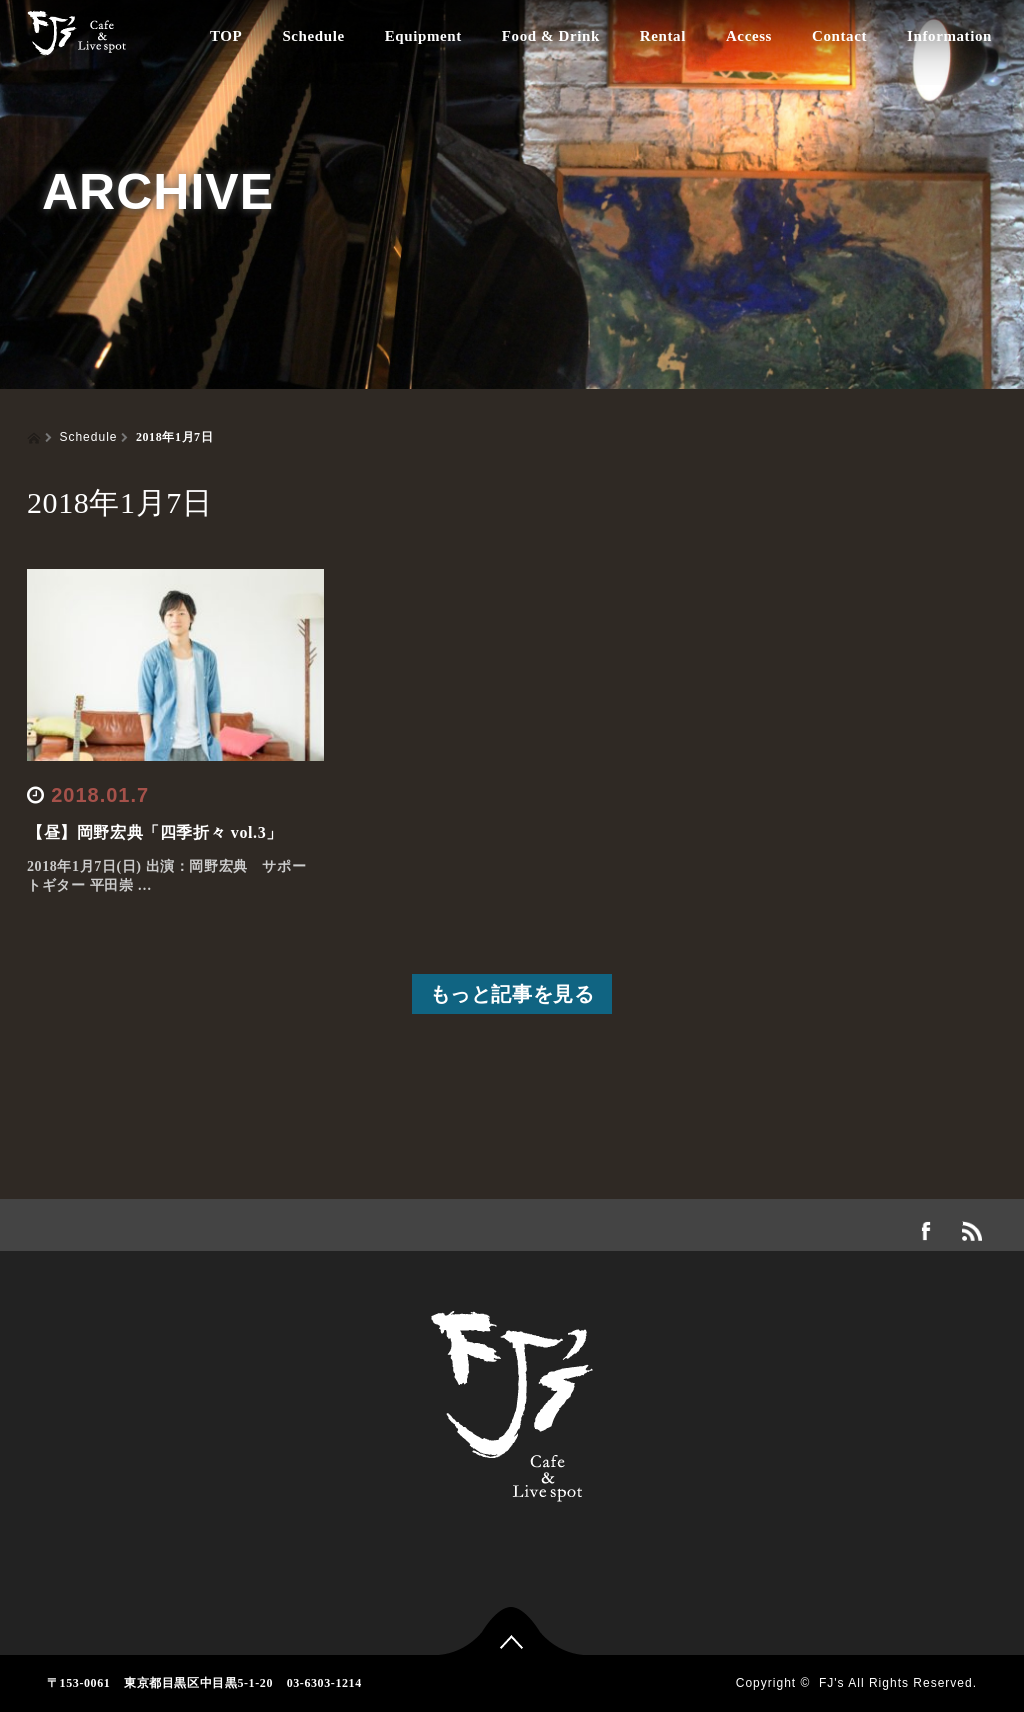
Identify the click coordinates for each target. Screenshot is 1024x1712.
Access (749, 36)
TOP (226, 36)
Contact (839, 36)
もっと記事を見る (512, 994)
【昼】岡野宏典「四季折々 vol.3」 (155, 832)
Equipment (423, 36)
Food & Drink (551, 36)
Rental (663, 36)
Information (949, 36)
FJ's (832, 1683)
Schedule (313, 36)
